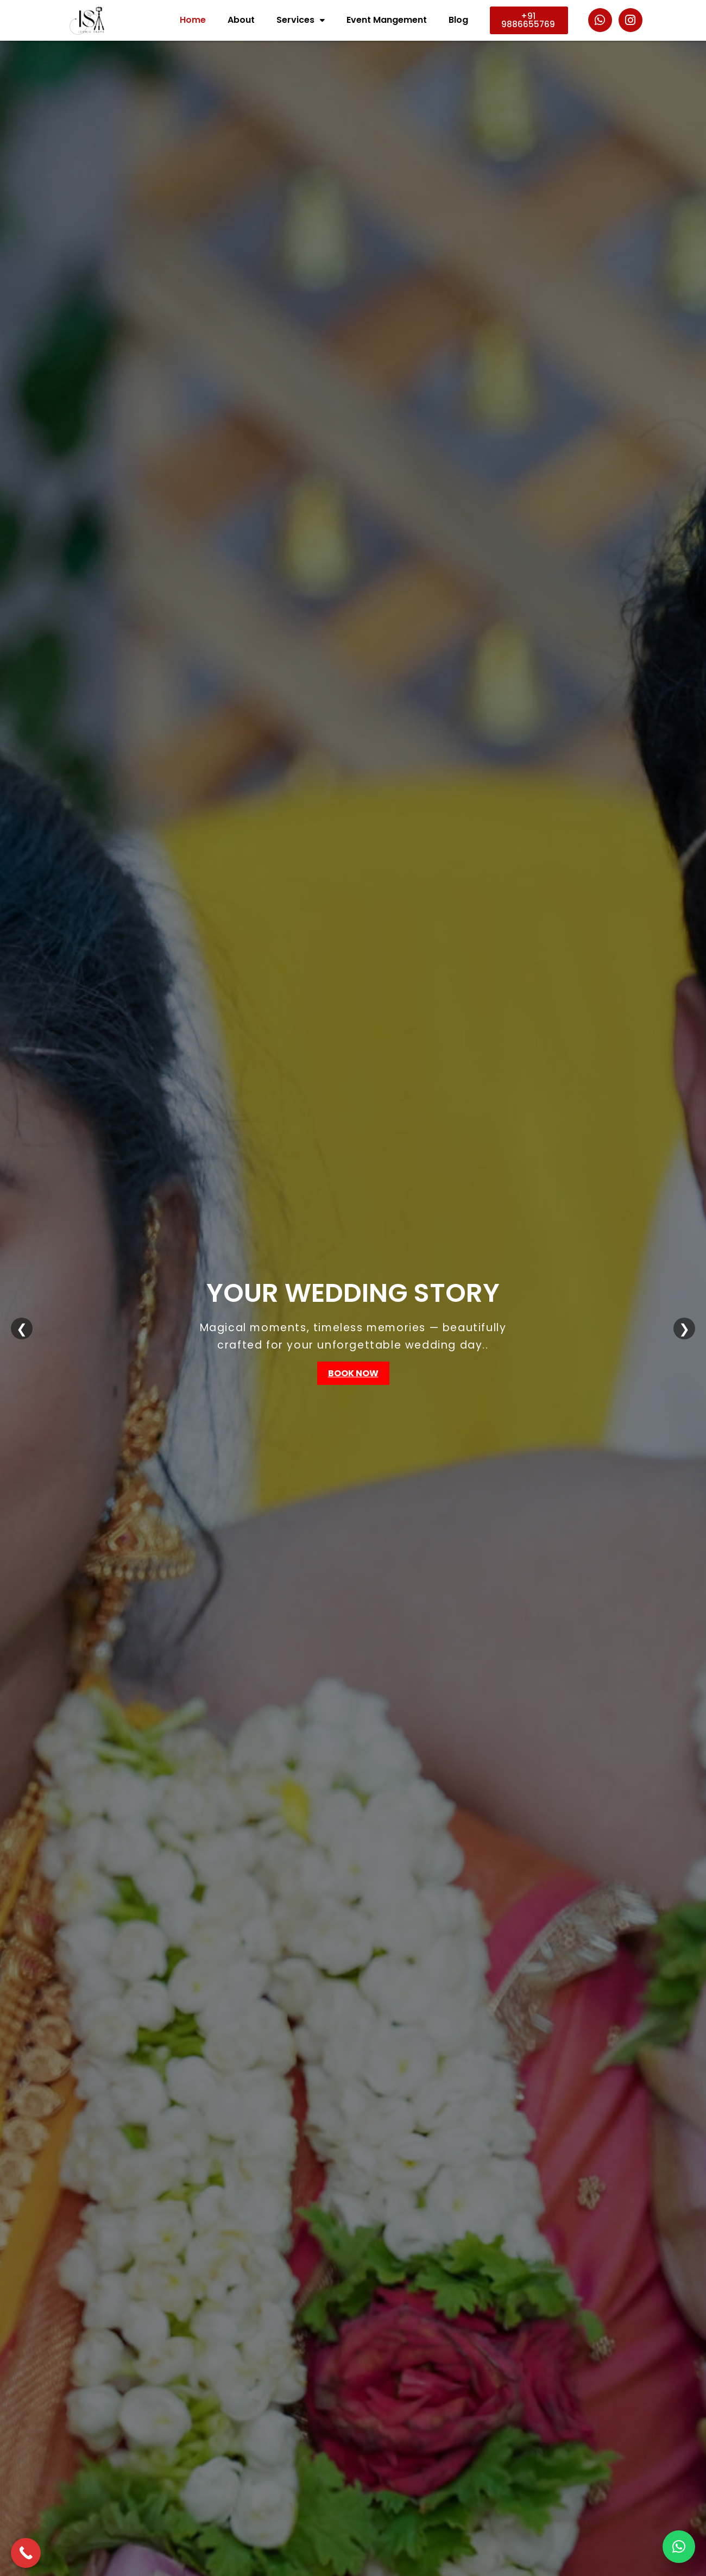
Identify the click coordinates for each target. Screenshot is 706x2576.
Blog (458, 20)
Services (300, 20)
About (241, 20)
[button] (679, 2546)
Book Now (353, 1373)
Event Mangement (386, 20)
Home (193, 20)
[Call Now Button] (26, 2553)
